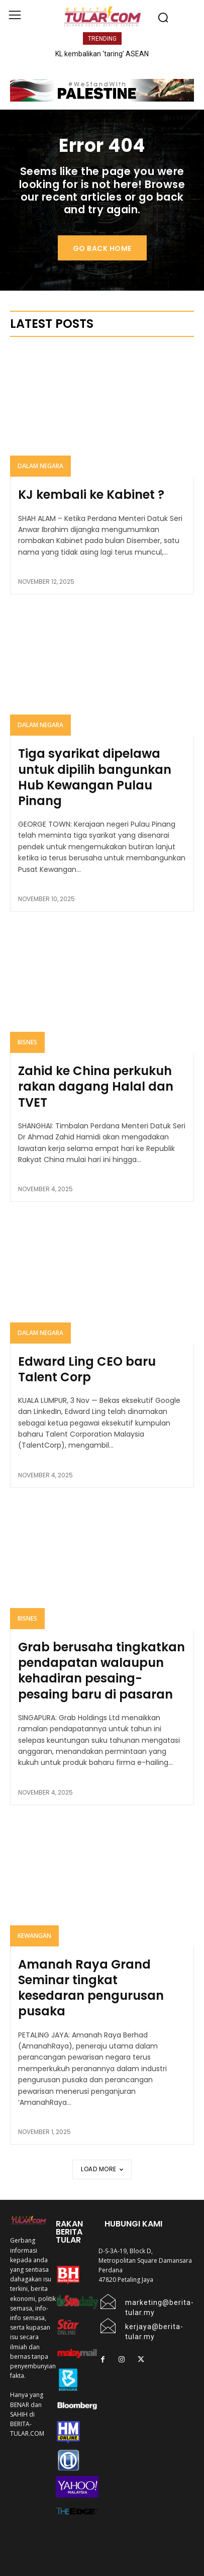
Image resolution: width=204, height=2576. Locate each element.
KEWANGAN (34, 1935)
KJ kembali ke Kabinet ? (91, 494)
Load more (102, 2169)
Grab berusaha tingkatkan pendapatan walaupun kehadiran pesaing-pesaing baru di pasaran (101, 1671)
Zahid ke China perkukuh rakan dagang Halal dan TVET (95, 1086)
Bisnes (27, 1042)
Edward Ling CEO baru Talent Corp (87, 1369)
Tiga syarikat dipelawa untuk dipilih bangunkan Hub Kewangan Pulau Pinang (94, 777)
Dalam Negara (40, 466)
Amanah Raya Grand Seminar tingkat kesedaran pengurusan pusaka (91, 1988)
